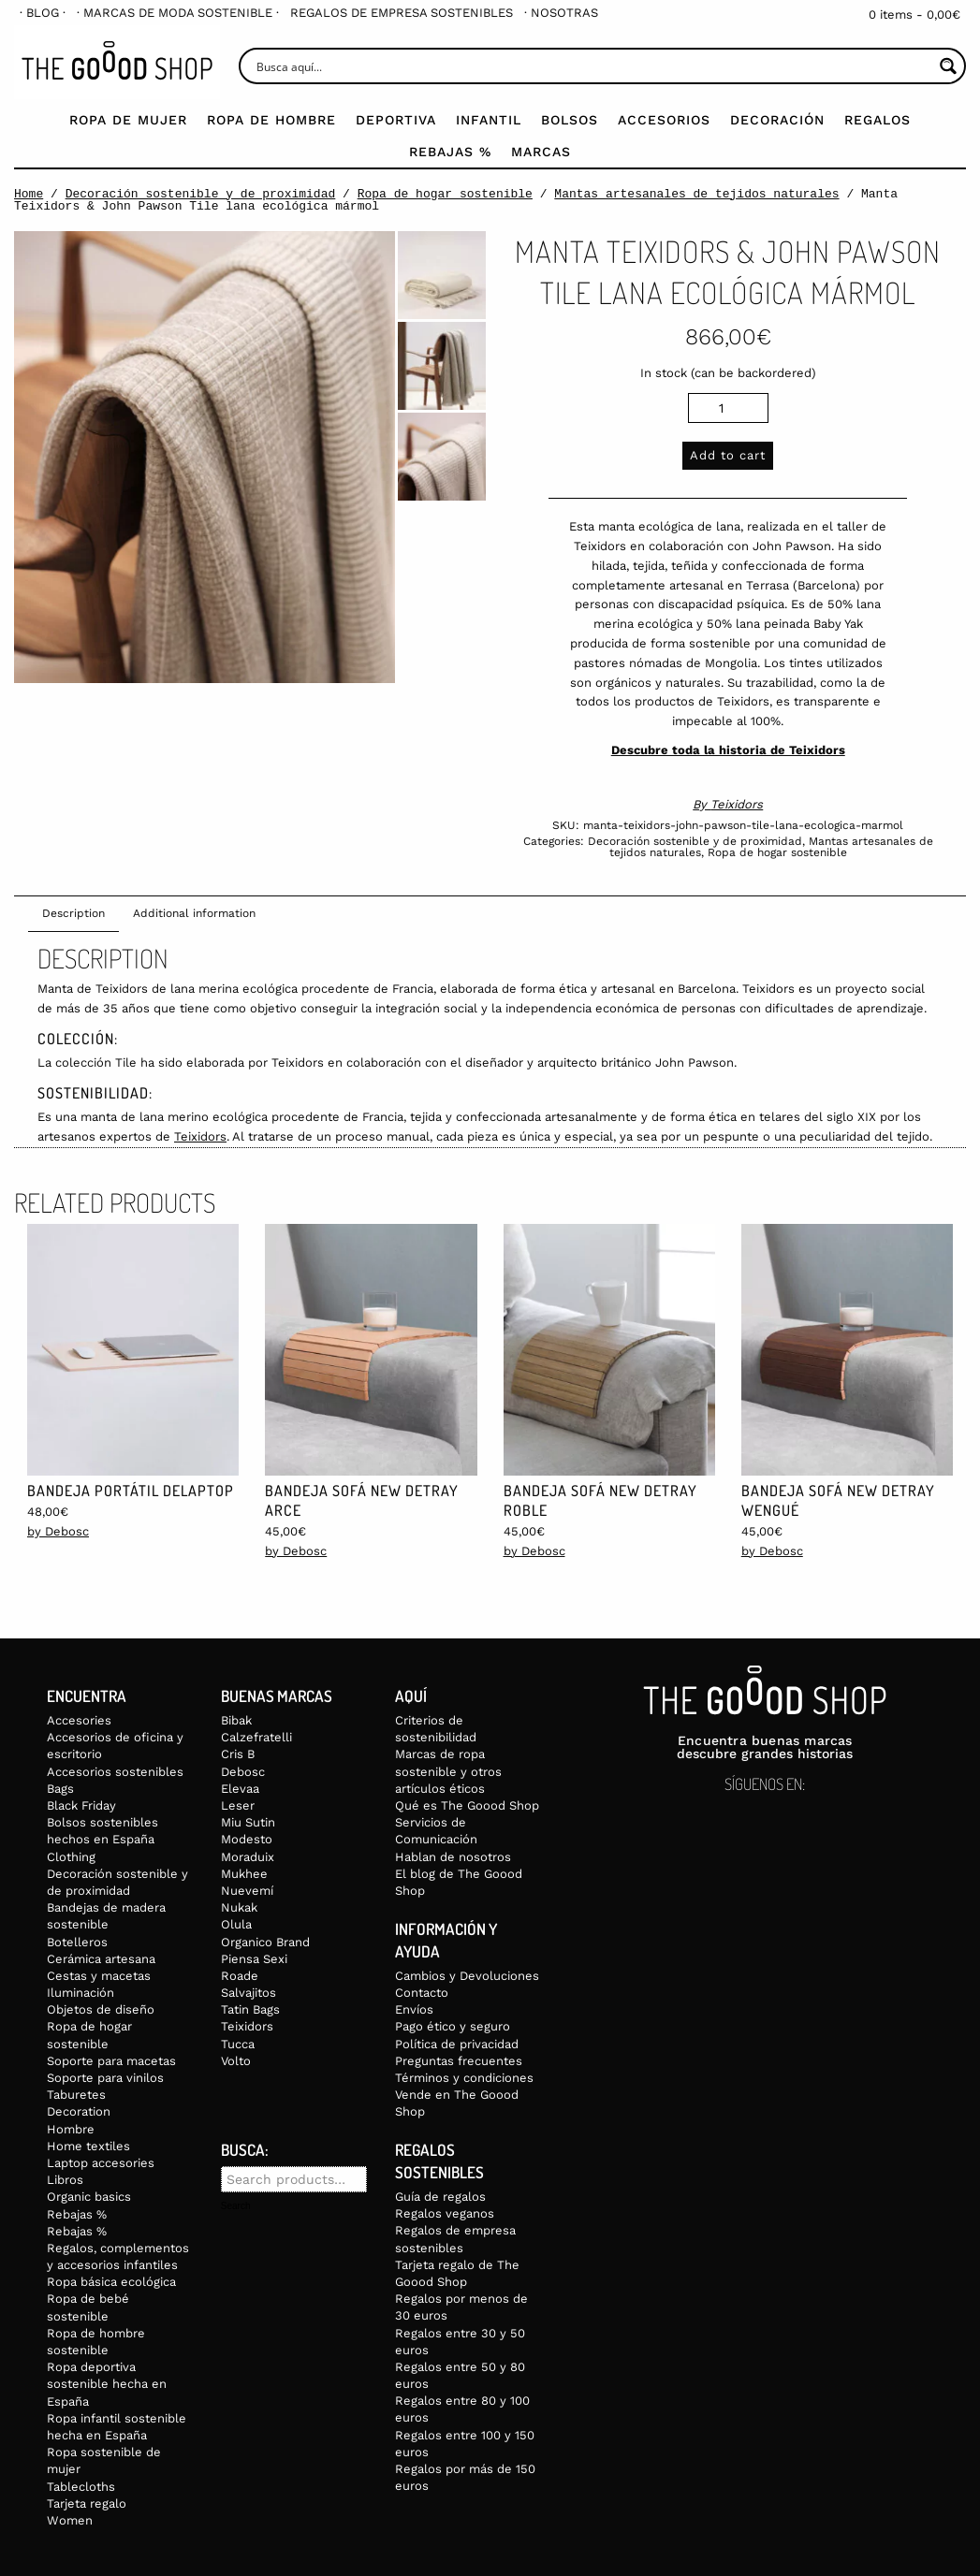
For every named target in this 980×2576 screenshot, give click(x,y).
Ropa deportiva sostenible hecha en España (107, 2384)
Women (70, 2520)
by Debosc (58, 1531)
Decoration (78, 2111)
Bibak (236, 1720)
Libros (65, 2180)
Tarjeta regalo (86, 2503)
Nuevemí (247, 1891)
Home (28, 193)
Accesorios (664, 119)
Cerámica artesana (101, 1959)
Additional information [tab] (194, 913)
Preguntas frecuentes (458, 2061)
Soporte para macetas (111, 2061)
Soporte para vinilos (105, 2078)
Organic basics (89, 2197)
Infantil (488, 119)
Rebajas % (450, 151)
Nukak (239, 1907)
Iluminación (80, 1993)
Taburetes (76, 2095)
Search (236, 2206)
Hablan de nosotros (453, 1857)
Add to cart (728, 455)
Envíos (414, 2009)
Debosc (243, 1772)
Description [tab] (73, 913)
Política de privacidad (457, 2044)
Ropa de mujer (128, 119)
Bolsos (569, 119)
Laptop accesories (100, 2163)
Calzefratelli (256, 1737)
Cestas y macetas (99, 1976)
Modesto (246, 1839)
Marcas (541, 151)
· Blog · (43, 13)
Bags (60, 1789)
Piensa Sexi (254, 1959)
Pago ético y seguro (452, 2026)
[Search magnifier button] (947, 66)
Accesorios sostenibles (115, 1772)
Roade (239, 1976)
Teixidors (736, 804)
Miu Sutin (248, 1822)
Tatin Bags (250, 2009)
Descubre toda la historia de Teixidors (728, 750)
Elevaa (240, 1789)
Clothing (71, 1857)
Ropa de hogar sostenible (445, 193)
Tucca (238, 2044)
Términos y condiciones (464, 2078)
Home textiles (88, 2146)
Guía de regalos (440, 2197)
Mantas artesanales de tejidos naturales (696, 193)
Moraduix (247, 1857)
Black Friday (81, 1805)
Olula (236, 1924)
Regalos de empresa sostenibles (401, 13)
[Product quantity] (728, 408)
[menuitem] (42, 12)
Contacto (421, 1993)
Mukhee (244, 1874)
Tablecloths (81, 2487)
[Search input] (592, 66)
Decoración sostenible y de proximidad (201, 193)
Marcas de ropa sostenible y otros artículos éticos (448, 1771)
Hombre (71, 2129)
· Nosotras (561, 13)
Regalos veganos (444, 2213)
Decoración (777, 119)
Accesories (79, 1720)
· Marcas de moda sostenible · (178, 13)
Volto (236, 2061)
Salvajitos (248, 1993)
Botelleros (77, 1942)
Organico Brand (265, 1942)
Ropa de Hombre (271, 119)
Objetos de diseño (100, 2009)
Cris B (238, 1754)
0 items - (914, 14)
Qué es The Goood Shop (467, 1805)
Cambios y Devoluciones (467, 1976)
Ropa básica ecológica (111, 2282)
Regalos (877, 119)
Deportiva (396, 119)
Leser (238, 1805)
